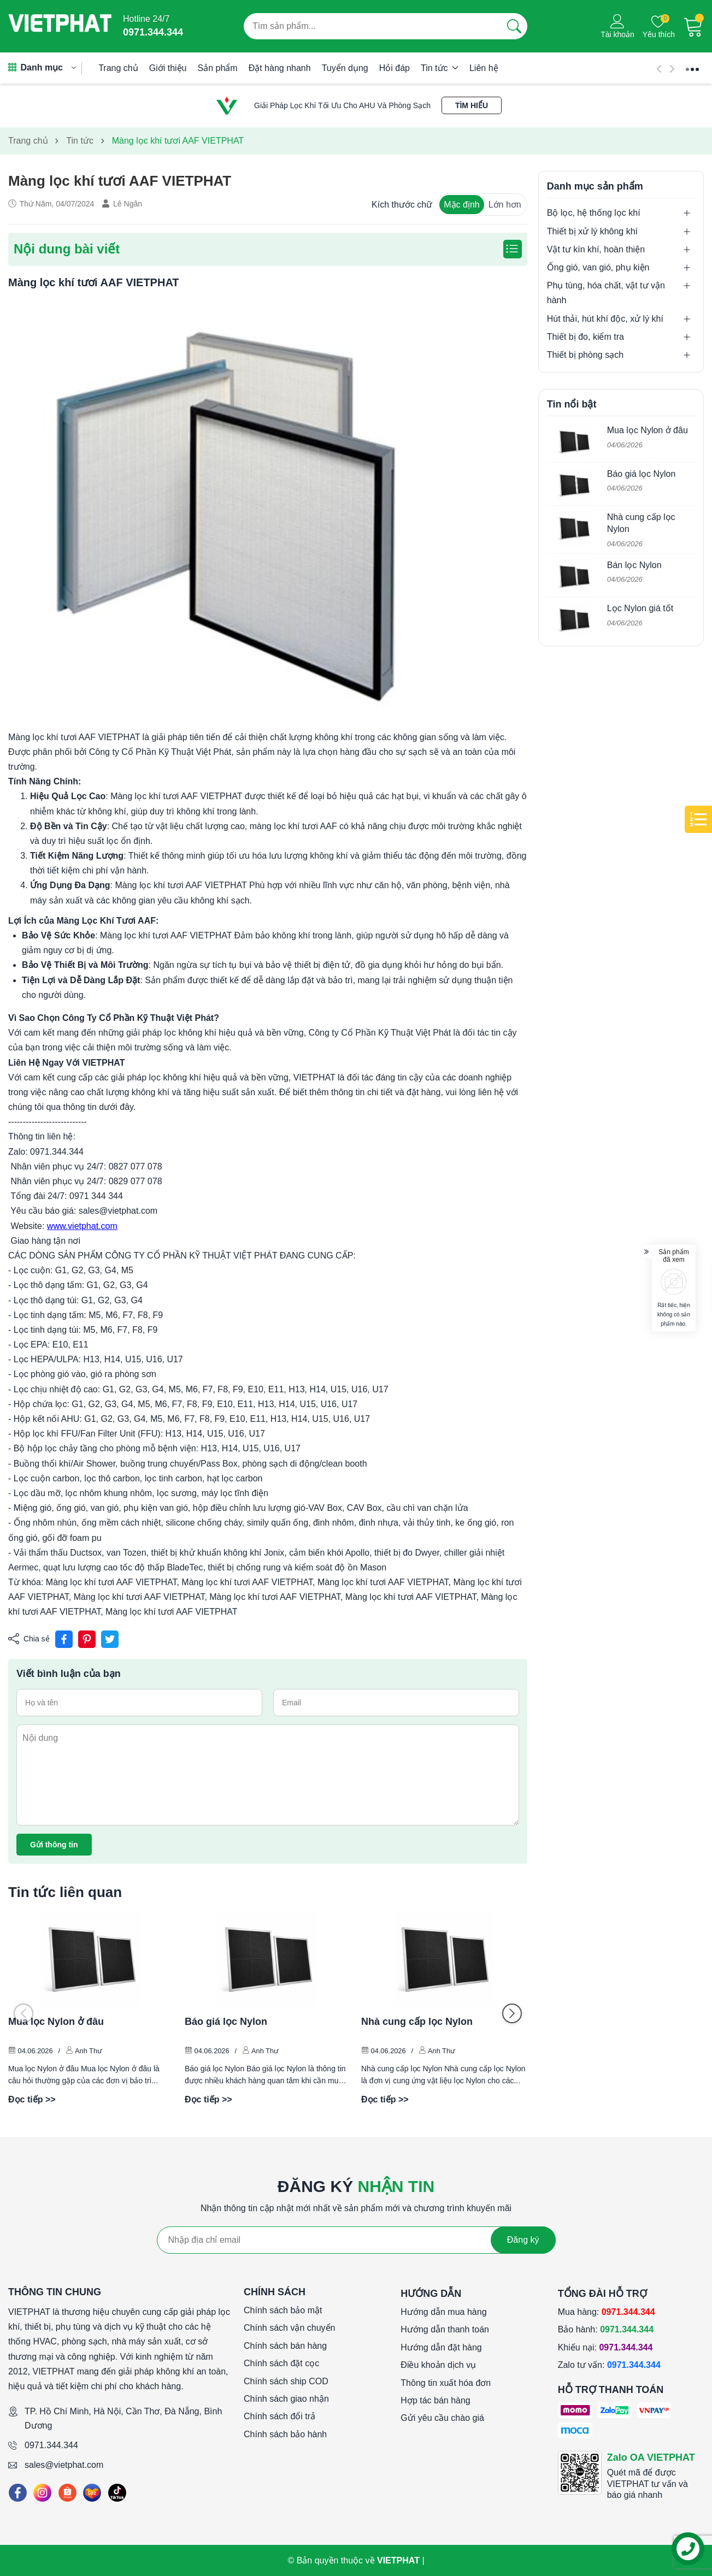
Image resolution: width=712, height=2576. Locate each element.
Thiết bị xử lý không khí (592, 231)
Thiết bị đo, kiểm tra (585, 336)
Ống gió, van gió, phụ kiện (598, 267)
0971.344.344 (51, 2445)
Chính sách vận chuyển (289, 2327)
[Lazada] (92, 2492)
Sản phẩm (218, 68)
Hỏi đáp (394, 68)
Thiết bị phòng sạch (585, 354)
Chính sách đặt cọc (281, 2363)
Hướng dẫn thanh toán (445, 2329)
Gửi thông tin (54, 1844)
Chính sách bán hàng (285, 2345)
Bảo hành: (606, 2329)
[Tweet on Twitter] (110, 1639)
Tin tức (439, 68)
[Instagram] (42, 2492)
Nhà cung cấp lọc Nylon (417, 2021)
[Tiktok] (117, 2492)
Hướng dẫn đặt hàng (441, 2347)
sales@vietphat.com (64, 2464)
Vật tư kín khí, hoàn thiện (596, 249)
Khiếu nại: (605, 2347)
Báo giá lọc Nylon (226, 2021)
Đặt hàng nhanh (280, 68)
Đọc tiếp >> (32, 2099)
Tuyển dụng (345, 68)
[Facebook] (17, 2492)
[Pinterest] (87, 1639)
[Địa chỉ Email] (356, 2240)
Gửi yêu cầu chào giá (442, 2418)
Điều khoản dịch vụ (438, 2365)
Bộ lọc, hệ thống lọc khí (593, 212)
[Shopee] (67, 2492)
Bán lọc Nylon (634, 565)
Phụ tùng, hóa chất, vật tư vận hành (606, 293)
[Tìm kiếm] (514, 26)
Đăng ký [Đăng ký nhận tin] (523, 2239)
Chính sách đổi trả (279, 2416)
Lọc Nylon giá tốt (640, 608)
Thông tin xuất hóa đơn (446, 2383)
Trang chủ (118, 68)
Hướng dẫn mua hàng (443, 2312)
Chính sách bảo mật (283, 2310)
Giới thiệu (168, 68)
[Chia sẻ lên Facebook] (64, 1639)
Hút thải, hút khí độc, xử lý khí (605, 318)
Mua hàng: (606, 2312)
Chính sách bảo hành (285, 2434)
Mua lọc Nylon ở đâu (56, 2021)
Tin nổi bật (572, 404)
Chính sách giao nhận (286, 2398)
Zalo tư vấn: (609, 2365)
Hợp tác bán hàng (435, 2400)
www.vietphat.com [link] (82, 1226)
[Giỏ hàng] (693, 26)
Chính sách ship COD (286, 2381)
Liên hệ (483, 68)
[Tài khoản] (617, 26)
